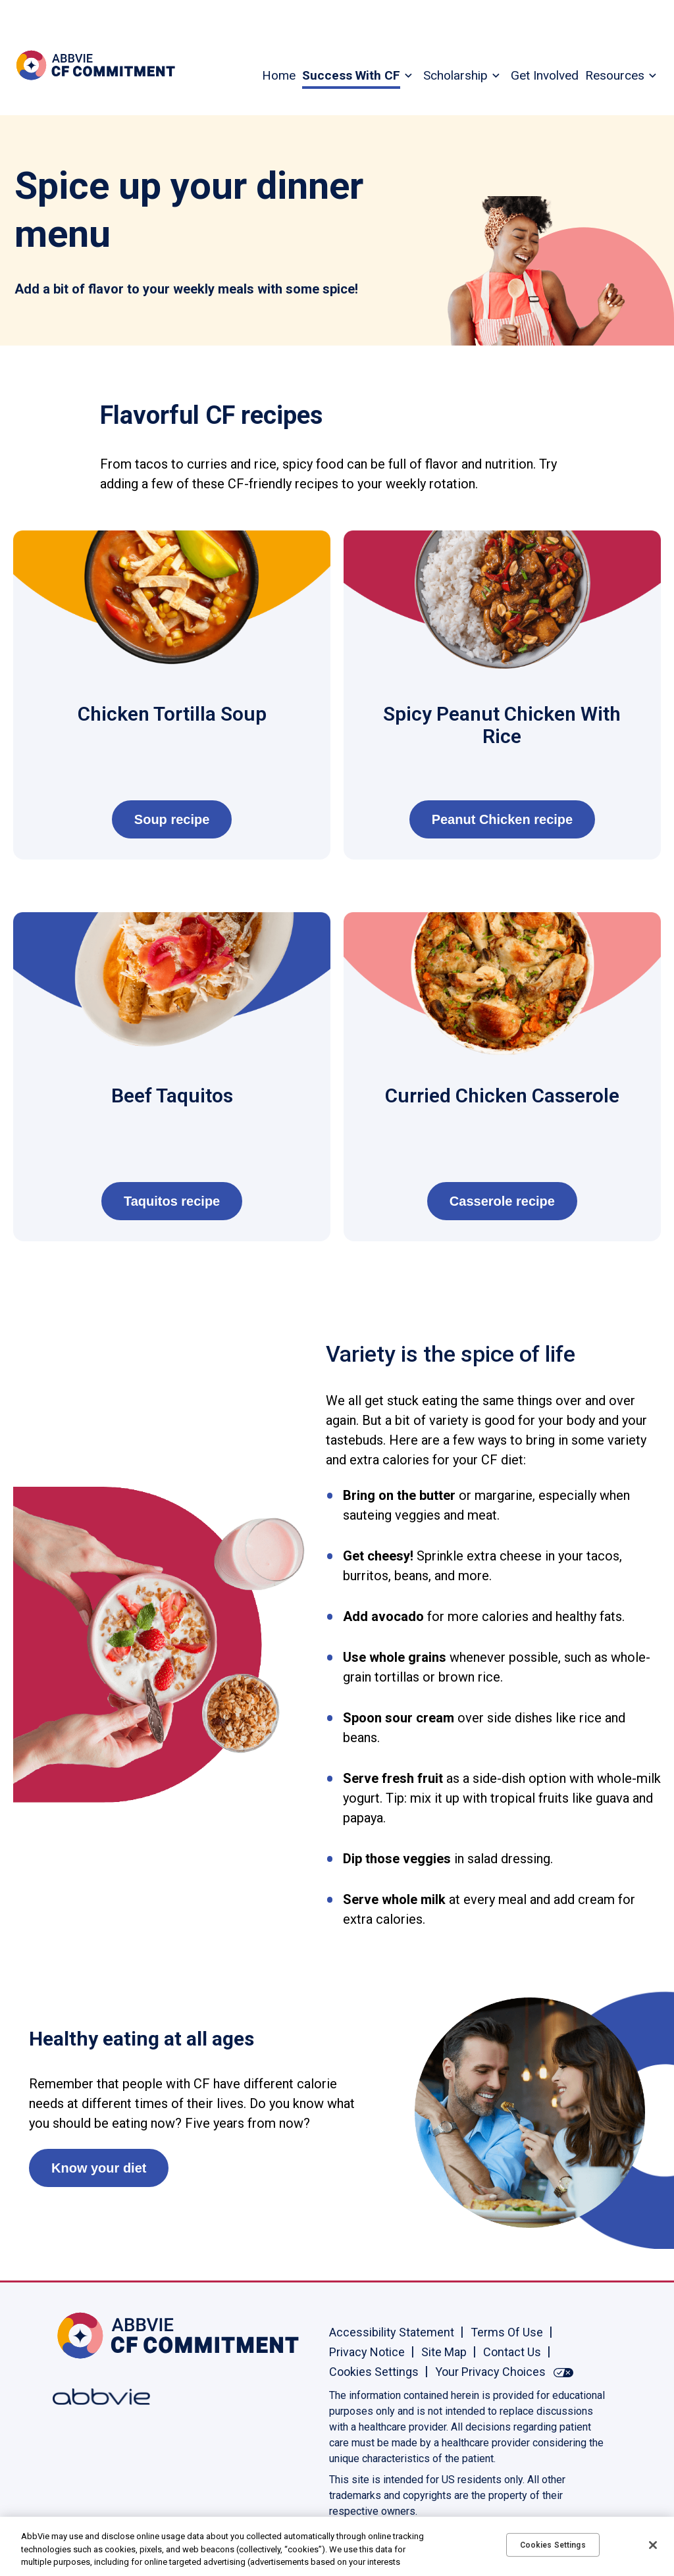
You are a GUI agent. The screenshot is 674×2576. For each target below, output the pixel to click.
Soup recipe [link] (171, 819)
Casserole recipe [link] (502, 1201)
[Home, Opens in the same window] (95, 2335)
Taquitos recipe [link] (172, 1201)
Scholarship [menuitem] (455, 75)
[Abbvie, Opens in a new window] (95, 2397)
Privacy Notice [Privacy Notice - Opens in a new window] (367, 2352)
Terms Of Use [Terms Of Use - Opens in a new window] (507, 2332)
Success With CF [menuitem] (351, 75)
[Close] (652, 2545)
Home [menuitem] (279, 75)
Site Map (444, 2352)
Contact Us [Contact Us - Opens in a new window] (512, 2352)
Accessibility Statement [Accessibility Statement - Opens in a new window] (391, 2332)
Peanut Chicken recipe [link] (502, 819)
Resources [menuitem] (614, 75)
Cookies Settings (374, 2372)
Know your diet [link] (98, 2168)
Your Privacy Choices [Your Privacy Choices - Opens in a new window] (490, 2372)
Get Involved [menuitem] (545, 75)
